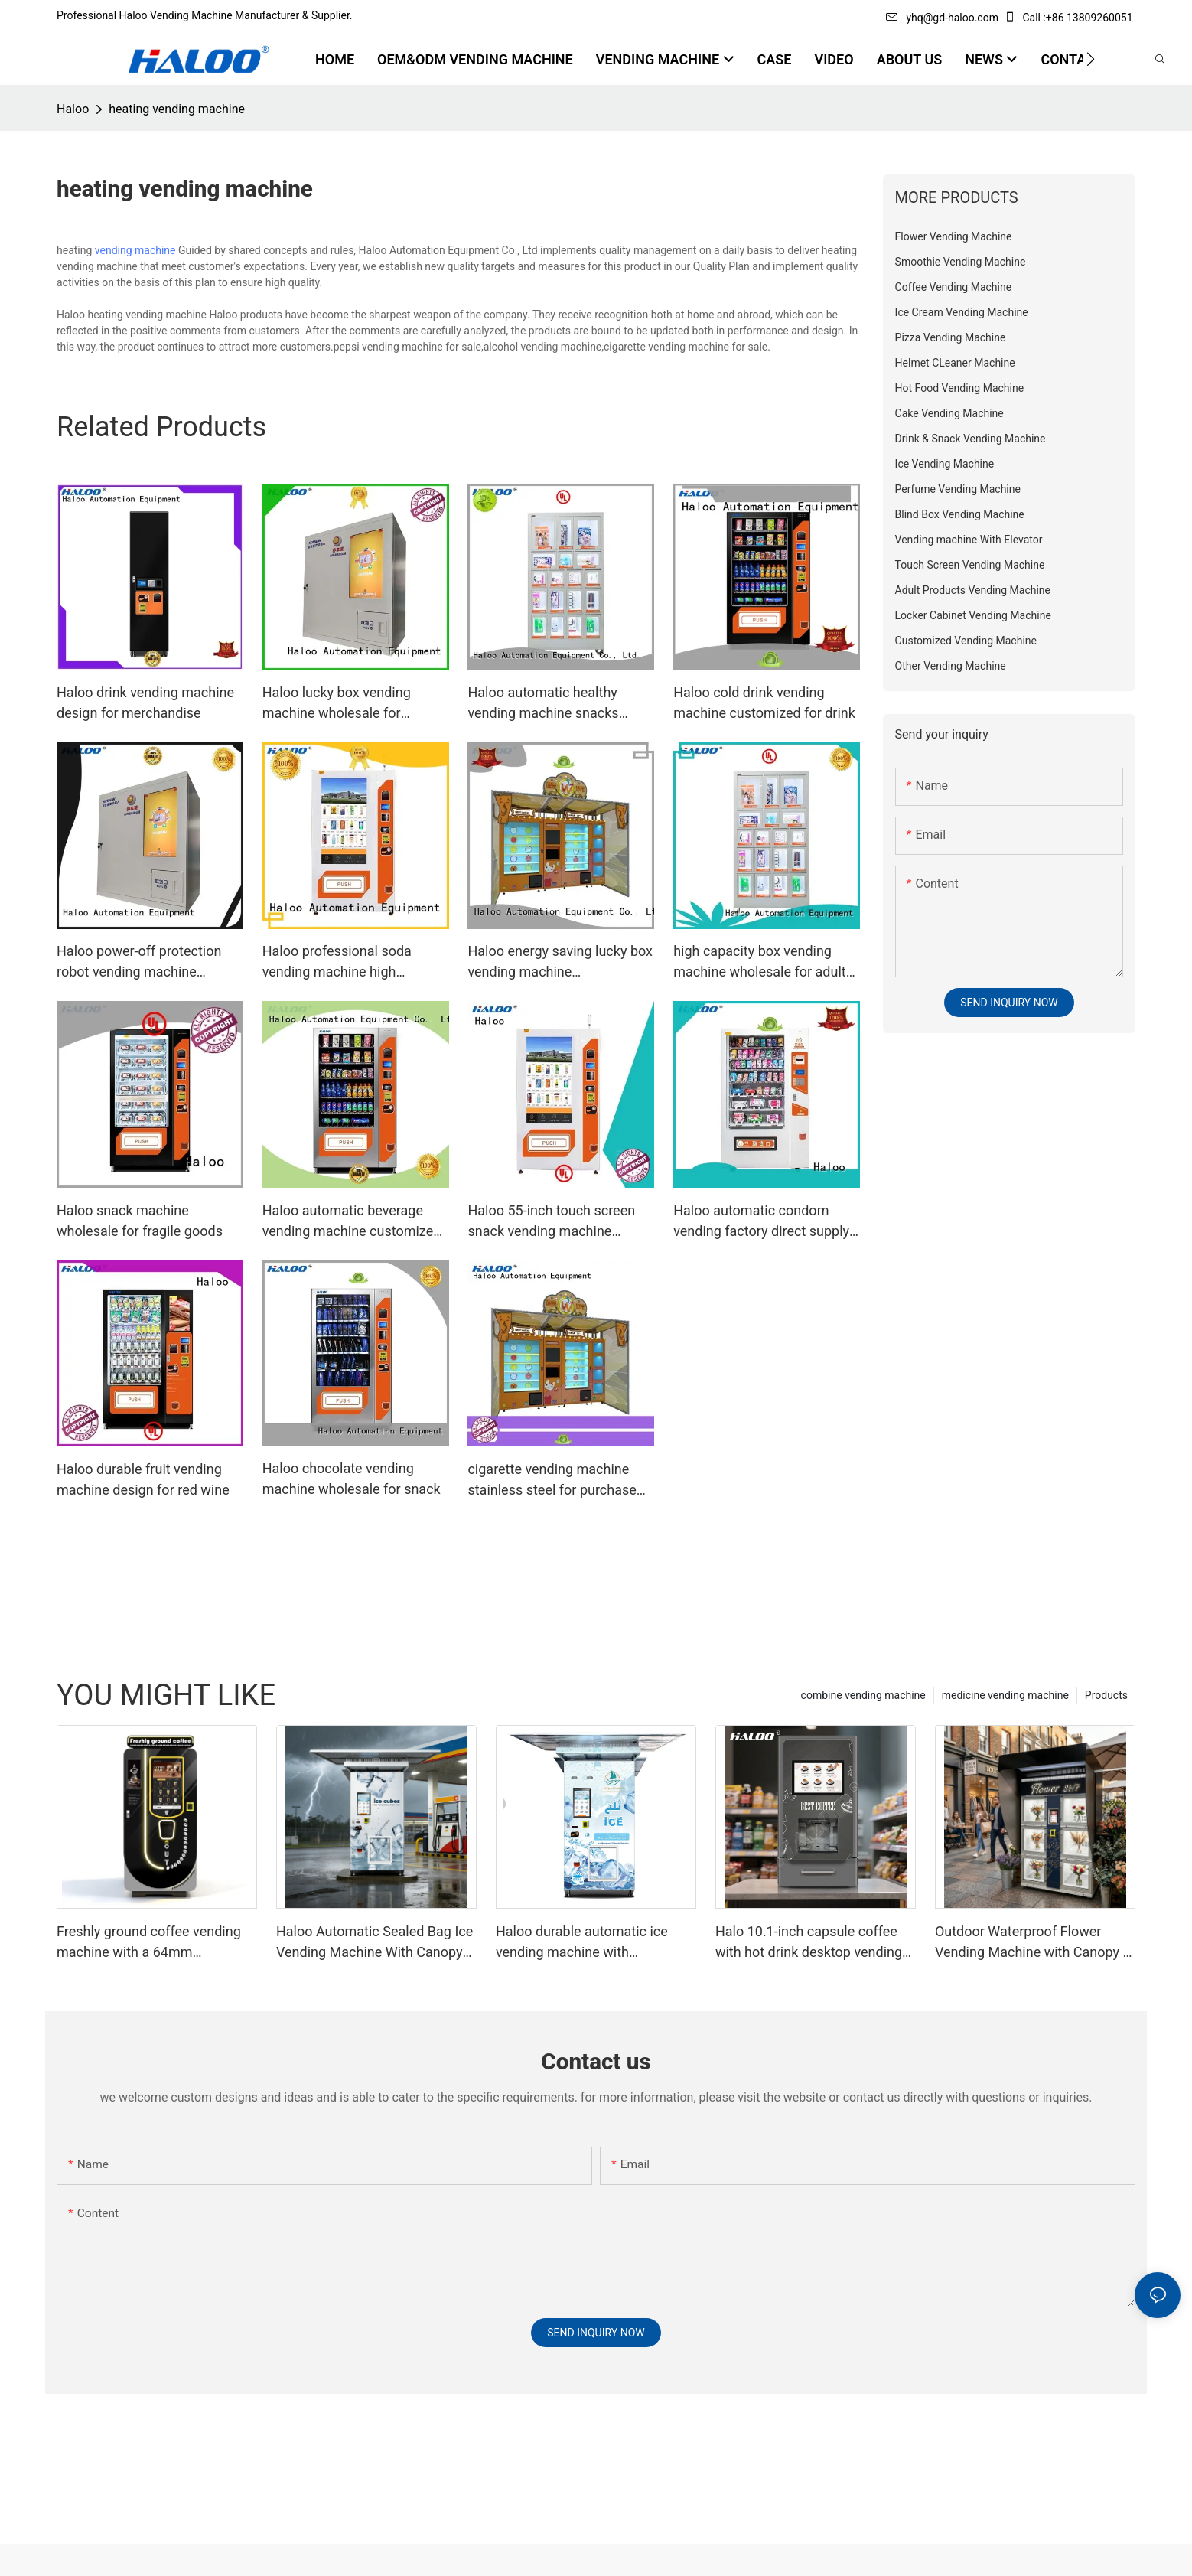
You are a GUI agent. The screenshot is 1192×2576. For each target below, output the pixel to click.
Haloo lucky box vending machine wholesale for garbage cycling (336, 703)
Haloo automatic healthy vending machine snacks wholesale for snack (542, 703)
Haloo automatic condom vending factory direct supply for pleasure (761, 1221)
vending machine (135, 250)
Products (1106, 1695)
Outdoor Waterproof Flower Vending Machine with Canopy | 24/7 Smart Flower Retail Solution (1030, 1942)
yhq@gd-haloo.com (942, 17)
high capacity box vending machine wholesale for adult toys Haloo (759, 962)
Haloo (73, 109)
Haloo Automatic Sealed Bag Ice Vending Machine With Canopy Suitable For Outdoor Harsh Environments (374, 1942)
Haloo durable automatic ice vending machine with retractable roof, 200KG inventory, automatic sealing (582, 1942)
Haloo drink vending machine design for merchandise (145, 702)
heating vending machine (177, 109)
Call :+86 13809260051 (1069, 17)
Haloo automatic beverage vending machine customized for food (351, 1221)
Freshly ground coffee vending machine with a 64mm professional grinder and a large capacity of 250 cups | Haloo (153, 1942)
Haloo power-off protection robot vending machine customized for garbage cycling (139, 962)
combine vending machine (863, 1695)
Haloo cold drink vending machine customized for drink (764, 702)
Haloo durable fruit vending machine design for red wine (143, 1479)
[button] (1090, 59)
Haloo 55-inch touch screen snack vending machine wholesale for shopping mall (553, 1221)
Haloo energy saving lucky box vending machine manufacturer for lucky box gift (560, 962)
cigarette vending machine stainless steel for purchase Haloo (551, 1480)
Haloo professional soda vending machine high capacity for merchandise (340, 962)
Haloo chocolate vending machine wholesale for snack (351, 1478)
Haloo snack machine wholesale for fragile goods (140, 1220)
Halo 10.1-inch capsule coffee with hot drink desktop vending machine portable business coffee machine (808, 1942)
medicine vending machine (1005, 1695)
